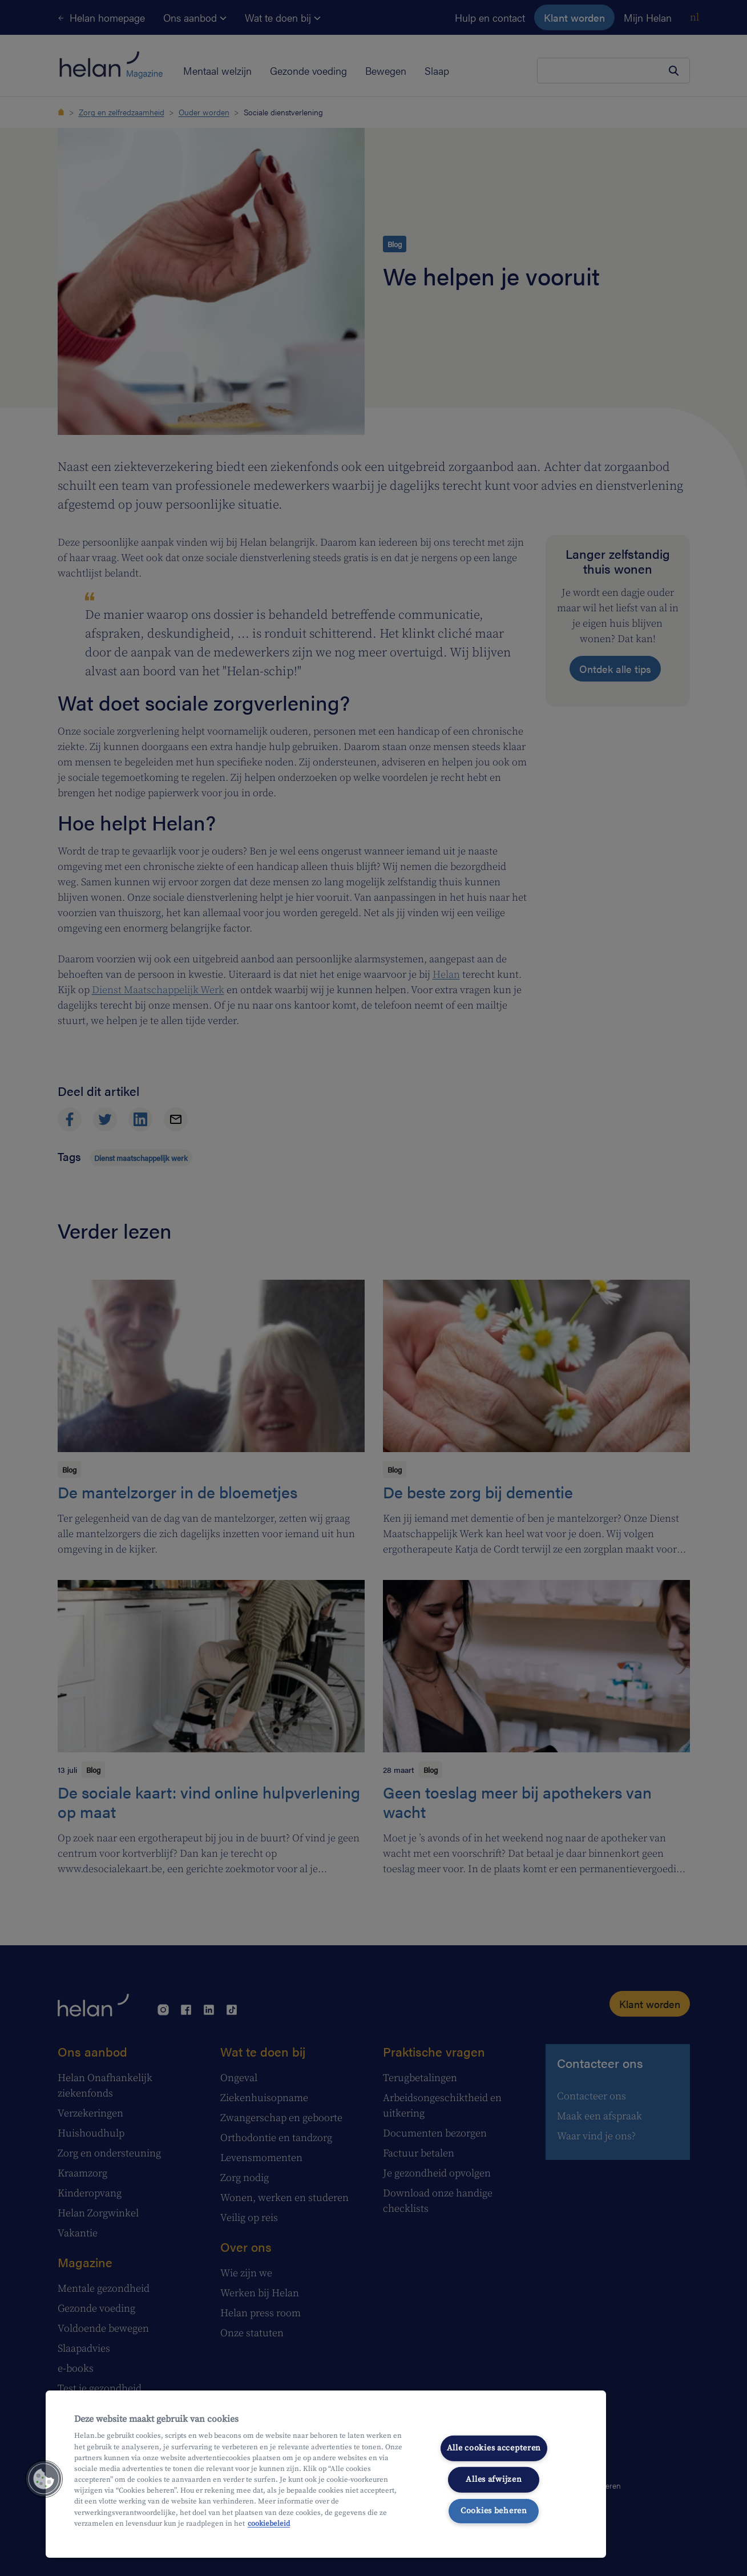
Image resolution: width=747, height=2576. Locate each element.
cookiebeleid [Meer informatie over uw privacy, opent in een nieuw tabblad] (269, 2523)
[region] (326, 2474)
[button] (44, 2479)
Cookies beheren (494, 2510)
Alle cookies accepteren (494, 2448)
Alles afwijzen (494, 2479)
